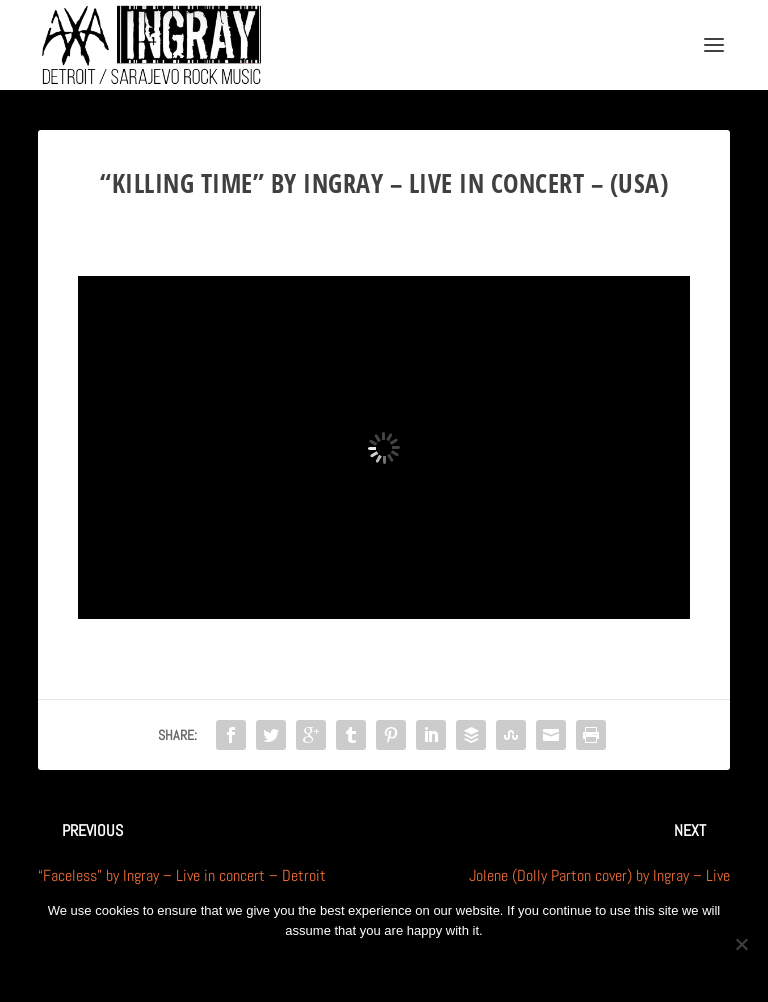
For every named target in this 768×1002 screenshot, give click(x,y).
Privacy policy (410, 964)
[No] (741, 944)
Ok (313, 964)
